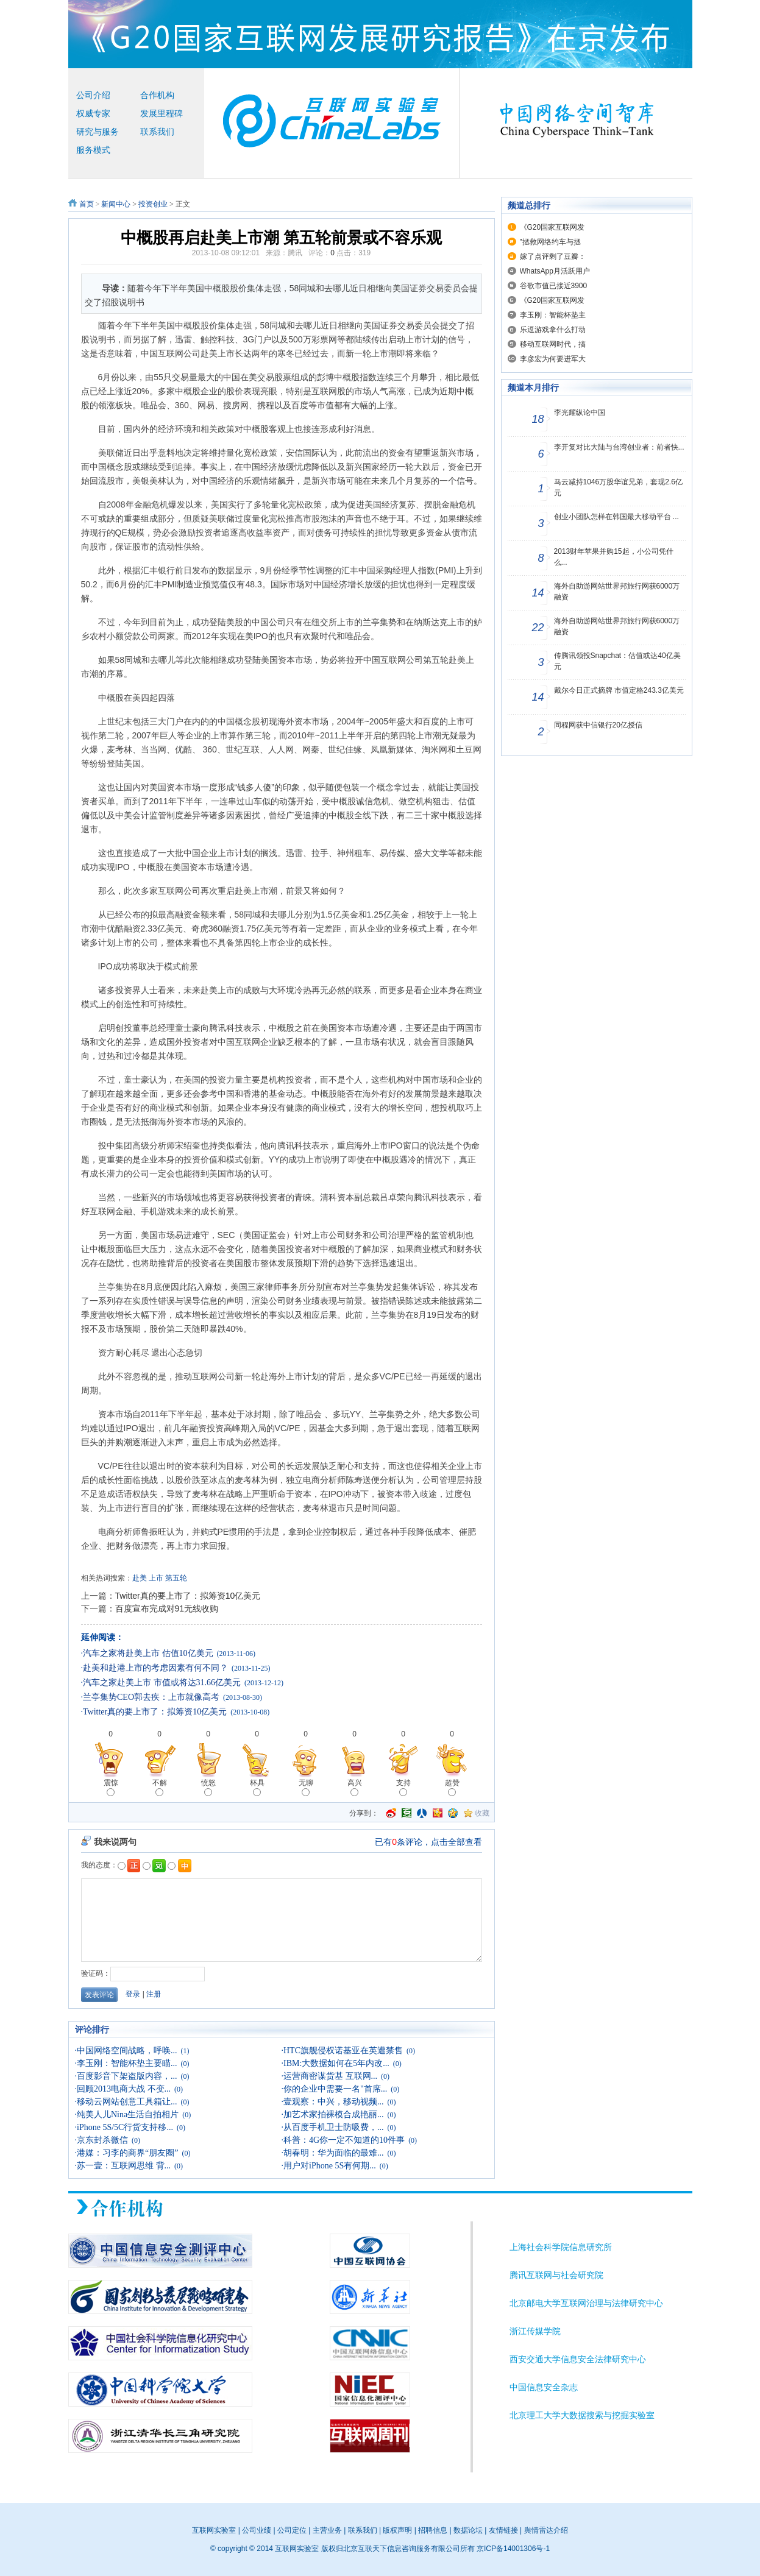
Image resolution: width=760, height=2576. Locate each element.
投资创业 (153, 204)
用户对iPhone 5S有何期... (329, 2165)
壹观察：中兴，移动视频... (333, 2101)
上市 (156, 1578)
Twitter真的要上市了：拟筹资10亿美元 (188, 1596)
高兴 (354, 1787)
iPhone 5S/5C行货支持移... (125, 2127)
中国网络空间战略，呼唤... (127, 2050)
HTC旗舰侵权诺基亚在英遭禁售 (343, 2050)
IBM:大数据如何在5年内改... (336, 2063)
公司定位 (292, 2530)
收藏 (482, 1813)
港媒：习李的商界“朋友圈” (127, 2152)
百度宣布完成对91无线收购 (167, 1608)
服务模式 (93, 150)
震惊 (111, 1787)
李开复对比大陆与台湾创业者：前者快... (619, 447)
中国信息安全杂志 (544, 2387)
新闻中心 (115, 204)
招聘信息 (432, 2530)
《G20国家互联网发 (552, 227)
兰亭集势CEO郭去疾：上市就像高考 (151, 1697)
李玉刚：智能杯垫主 (553, 315)
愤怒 (208, 1787)
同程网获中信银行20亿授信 (598, 725)
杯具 (257, 1787)
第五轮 (176, 1578)
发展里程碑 (161, 113)
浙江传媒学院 (535, 2331)
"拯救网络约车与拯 (550, 242)
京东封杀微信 (102, 2140)
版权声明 (397, 2530)
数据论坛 (468, 2530)
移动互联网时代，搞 (553, 344)
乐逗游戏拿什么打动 (553, 329)
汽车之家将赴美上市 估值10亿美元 (148, 1653)
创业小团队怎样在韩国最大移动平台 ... (616, 516)
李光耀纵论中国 (579, 412)
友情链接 (503, 2530)
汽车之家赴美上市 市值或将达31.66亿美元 (162, 1682)
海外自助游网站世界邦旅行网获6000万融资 (617, 591)
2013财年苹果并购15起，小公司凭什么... (613, 557)
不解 (159, 1787)
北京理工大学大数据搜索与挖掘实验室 (582, 2415)
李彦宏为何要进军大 (553, 359)
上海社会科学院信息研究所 (561, 2247)
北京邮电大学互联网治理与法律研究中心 (586, 2303)
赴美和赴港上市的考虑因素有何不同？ (155, 1667)
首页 (86, 204)
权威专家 (93, 113)
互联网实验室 (214, 2530)
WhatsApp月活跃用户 (555, 271)
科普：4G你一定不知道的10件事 (344, 2140)
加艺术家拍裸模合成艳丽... (333, 2114)
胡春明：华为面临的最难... (333, 2152)
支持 (403, 1787)
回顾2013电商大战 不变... (124, 2088)
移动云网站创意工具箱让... (127, 2101)
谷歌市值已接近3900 (554, 285)
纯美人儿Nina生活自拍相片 (128, 2114)
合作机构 (157, 95)
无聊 (306, 1787)
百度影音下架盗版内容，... (127, 2076)
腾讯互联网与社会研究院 (556, 2275)
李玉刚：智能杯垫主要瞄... (127, 2063)
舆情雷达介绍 (546, 2530)
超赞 (452, 1787)
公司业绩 (256, 2530)
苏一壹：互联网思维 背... (124, 2165)
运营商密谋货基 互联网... (330, 2076)
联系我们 (157, 131)
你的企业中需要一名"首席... (335, 2088)
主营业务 (327, 2530)
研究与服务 (97, 131)
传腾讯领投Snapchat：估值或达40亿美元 (617, 661)
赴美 (139, 1578)
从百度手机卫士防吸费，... (333, 2127)
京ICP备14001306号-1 (513, 2548)
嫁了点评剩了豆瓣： (553, 256)
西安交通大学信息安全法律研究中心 (578, 2359)
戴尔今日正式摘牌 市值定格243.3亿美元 (619, 690)
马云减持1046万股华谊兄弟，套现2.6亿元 (618, 487)
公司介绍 (93, 95)
